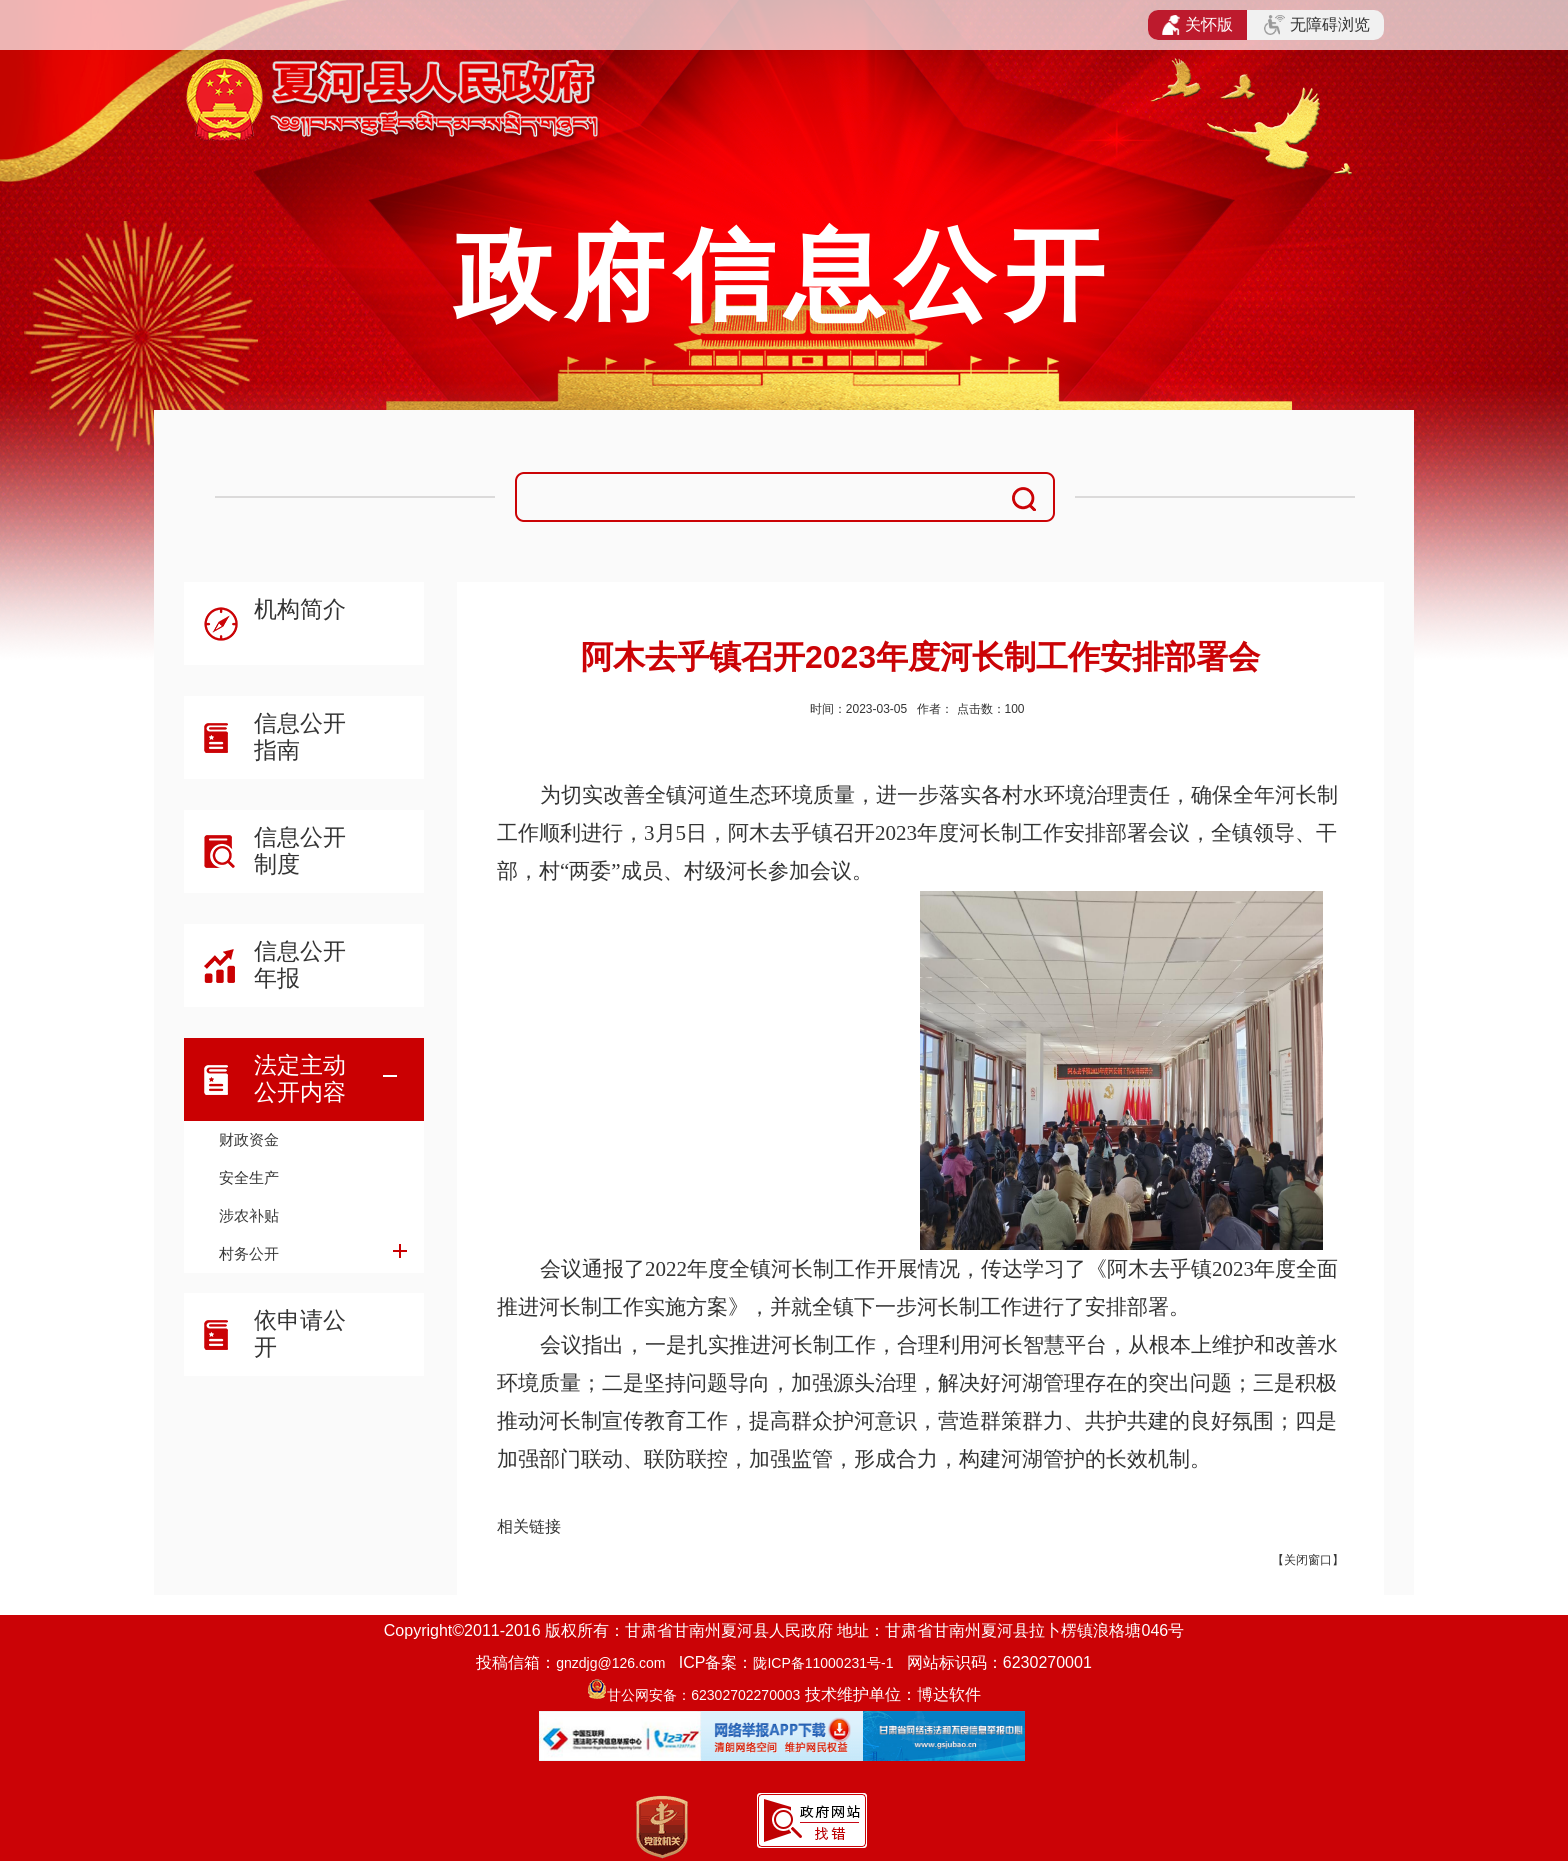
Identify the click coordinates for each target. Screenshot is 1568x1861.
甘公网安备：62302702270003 (703, 1695)
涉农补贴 (249, 1215)
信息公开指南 (300, 736)
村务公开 (249, 1253)
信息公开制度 (300, 850)
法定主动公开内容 (300, 1078)
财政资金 (249, 1139)
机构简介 (300, 609)
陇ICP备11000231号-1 (823, 1663)
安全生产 (249, 1177)
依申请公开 (300, 1333)
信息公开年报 (300, 964)
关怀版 (1197, 25)
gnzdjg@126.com (610, 1663)
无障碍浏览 (1317, 25)
